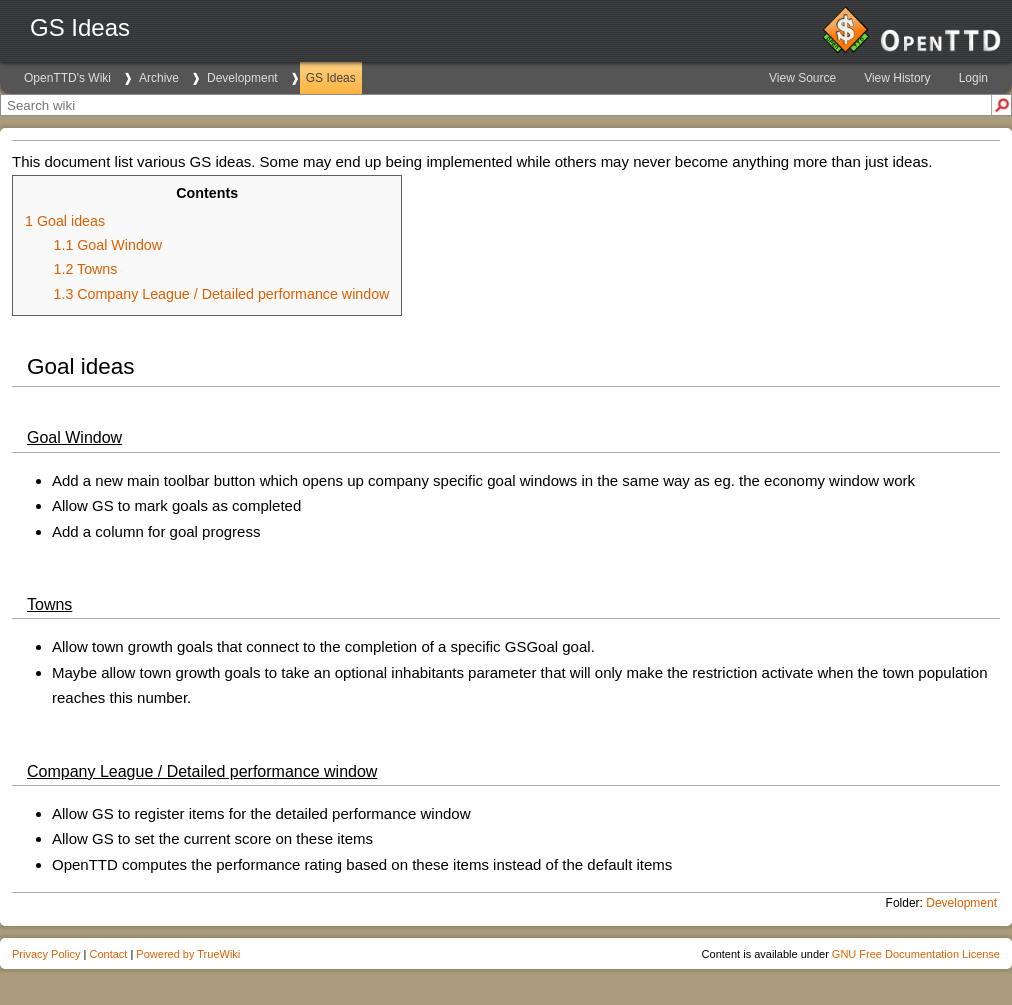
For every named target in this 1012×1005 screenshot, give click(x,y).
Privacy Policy (46, 954)
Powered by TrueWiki (188, 954)
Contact (108, 954)
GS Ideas (331, 78)
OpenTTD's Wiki (67, 78)
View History (897, 78)
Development (242, 78)
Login (973, 78)
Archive (159, 78)
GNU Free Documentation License (916, 954)
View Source (802, 78)
